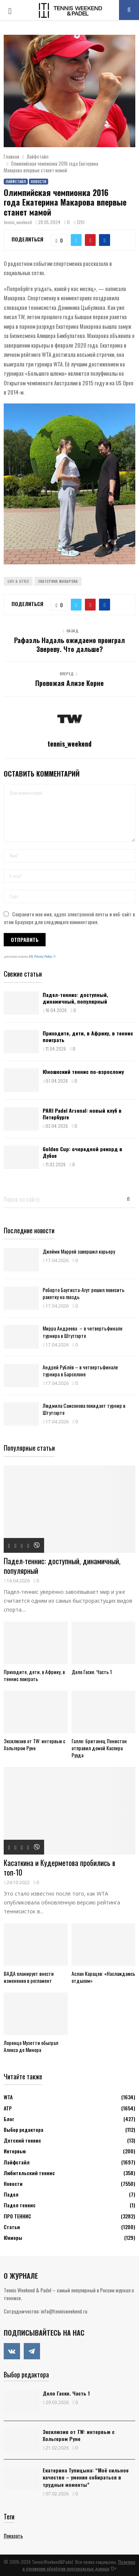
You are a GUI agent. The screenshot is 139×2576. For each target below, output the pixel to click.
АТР (8, 2108)
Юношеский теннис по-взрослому (83, 1071)
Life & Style (18, 581)
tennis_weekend (18, 222)
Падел (11, 2194)
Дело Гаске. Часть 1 (92, 1672)
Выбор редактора (23, 2129)
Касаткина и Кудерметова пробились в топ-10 (59, 1867)
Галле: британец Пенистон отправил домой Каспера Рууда (99, 1748)
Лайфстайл (16, 181)
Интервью (15, 2151)
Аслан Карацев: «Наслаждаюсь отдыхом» (103, 1977)
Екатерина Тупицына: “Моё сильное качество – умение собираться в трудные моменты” (86, 2477)
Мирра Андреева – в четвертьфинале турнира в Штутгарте (82, 1331)
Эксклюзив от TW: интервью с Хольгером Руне (34, 1744)
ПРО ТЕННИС (17, 2216)
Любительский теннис (29, 2173)
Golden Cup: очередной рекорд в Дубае (82, 1152)
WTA (8, 2097)
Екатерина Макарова (58, 581)
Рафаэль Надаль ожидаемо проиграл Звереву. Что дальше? (69, 644)
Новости (38, 181)
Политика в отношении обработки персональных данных (79, 2565)
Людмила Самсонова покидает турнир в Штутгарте (84, 1409)
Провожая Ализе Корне (69, 683)
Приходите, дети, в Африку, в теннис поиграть (88, 1036)
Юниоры (13, 2237)
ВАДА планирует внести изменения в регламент (29, 1977)
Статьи (12, 2227)
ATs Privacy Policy (41, 956)
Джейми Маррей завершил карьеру (79, 1251)
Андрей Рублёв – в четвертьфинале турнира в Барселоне (80, 1370)
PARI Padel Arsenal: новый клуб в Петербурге (82, 1113)
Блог (9, 2119)
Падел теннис (20, 2205)
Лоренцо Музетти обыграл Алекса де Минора (31, 2046)
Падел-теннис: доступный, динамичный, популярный (75, 998)
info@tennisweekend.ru (64, 2311)
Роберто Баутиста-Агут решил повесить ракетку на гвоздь (84, 1293)
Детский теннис (22, 2140)
